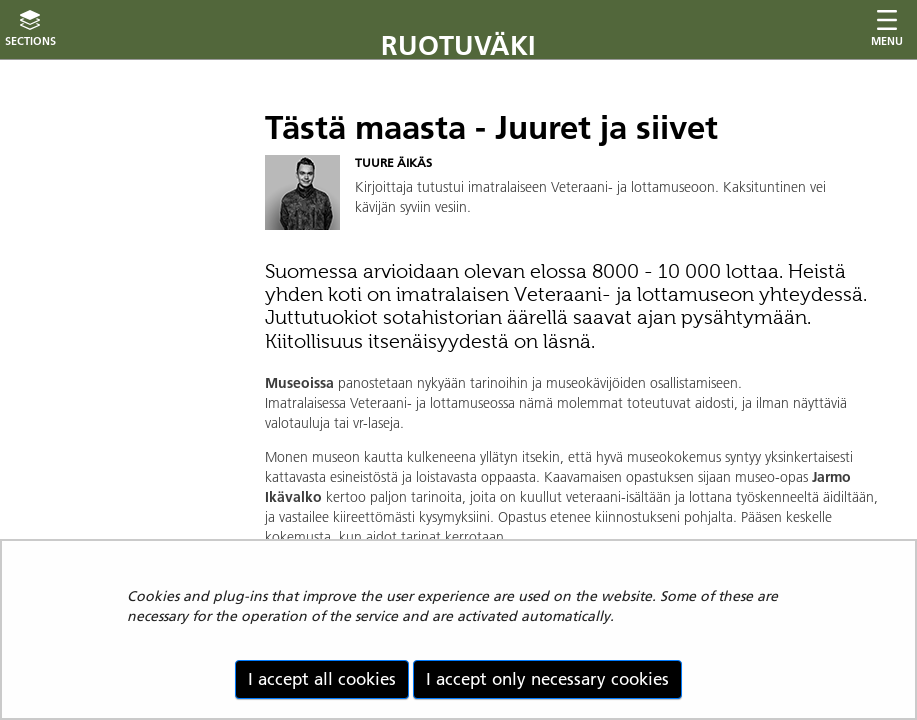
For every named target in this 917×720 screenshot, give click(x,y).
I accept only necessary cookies (547, 679)
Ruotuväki (458, 45)
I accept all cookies (322, 679)
